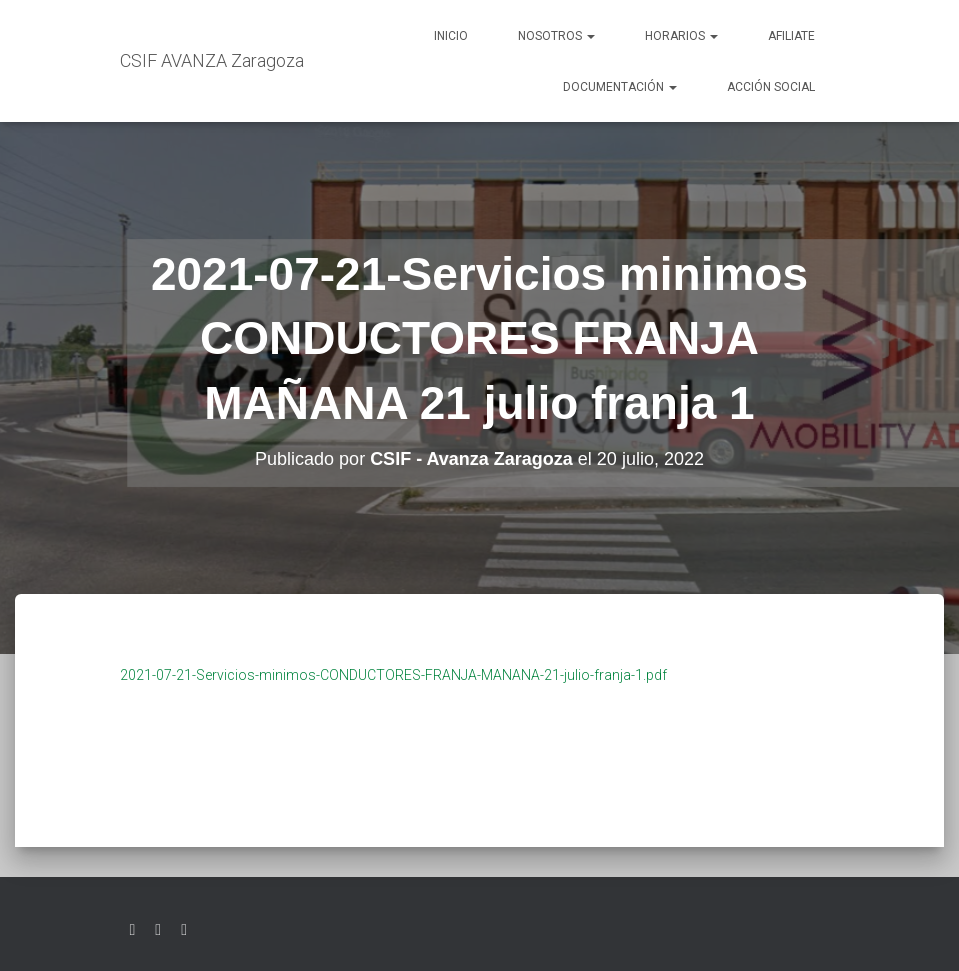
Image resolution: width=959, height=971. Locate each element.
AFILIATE (791, 36)
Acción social (771, 87)
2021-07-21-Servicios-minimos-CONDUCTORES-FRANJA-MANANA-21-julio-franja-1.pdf (393, 675)
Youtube (184, 930)
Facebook (158, 930)
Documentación (620, 87)
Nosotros (556, 36)
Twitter (133, 930)
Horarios (681, 36)
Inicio (451, 36)
